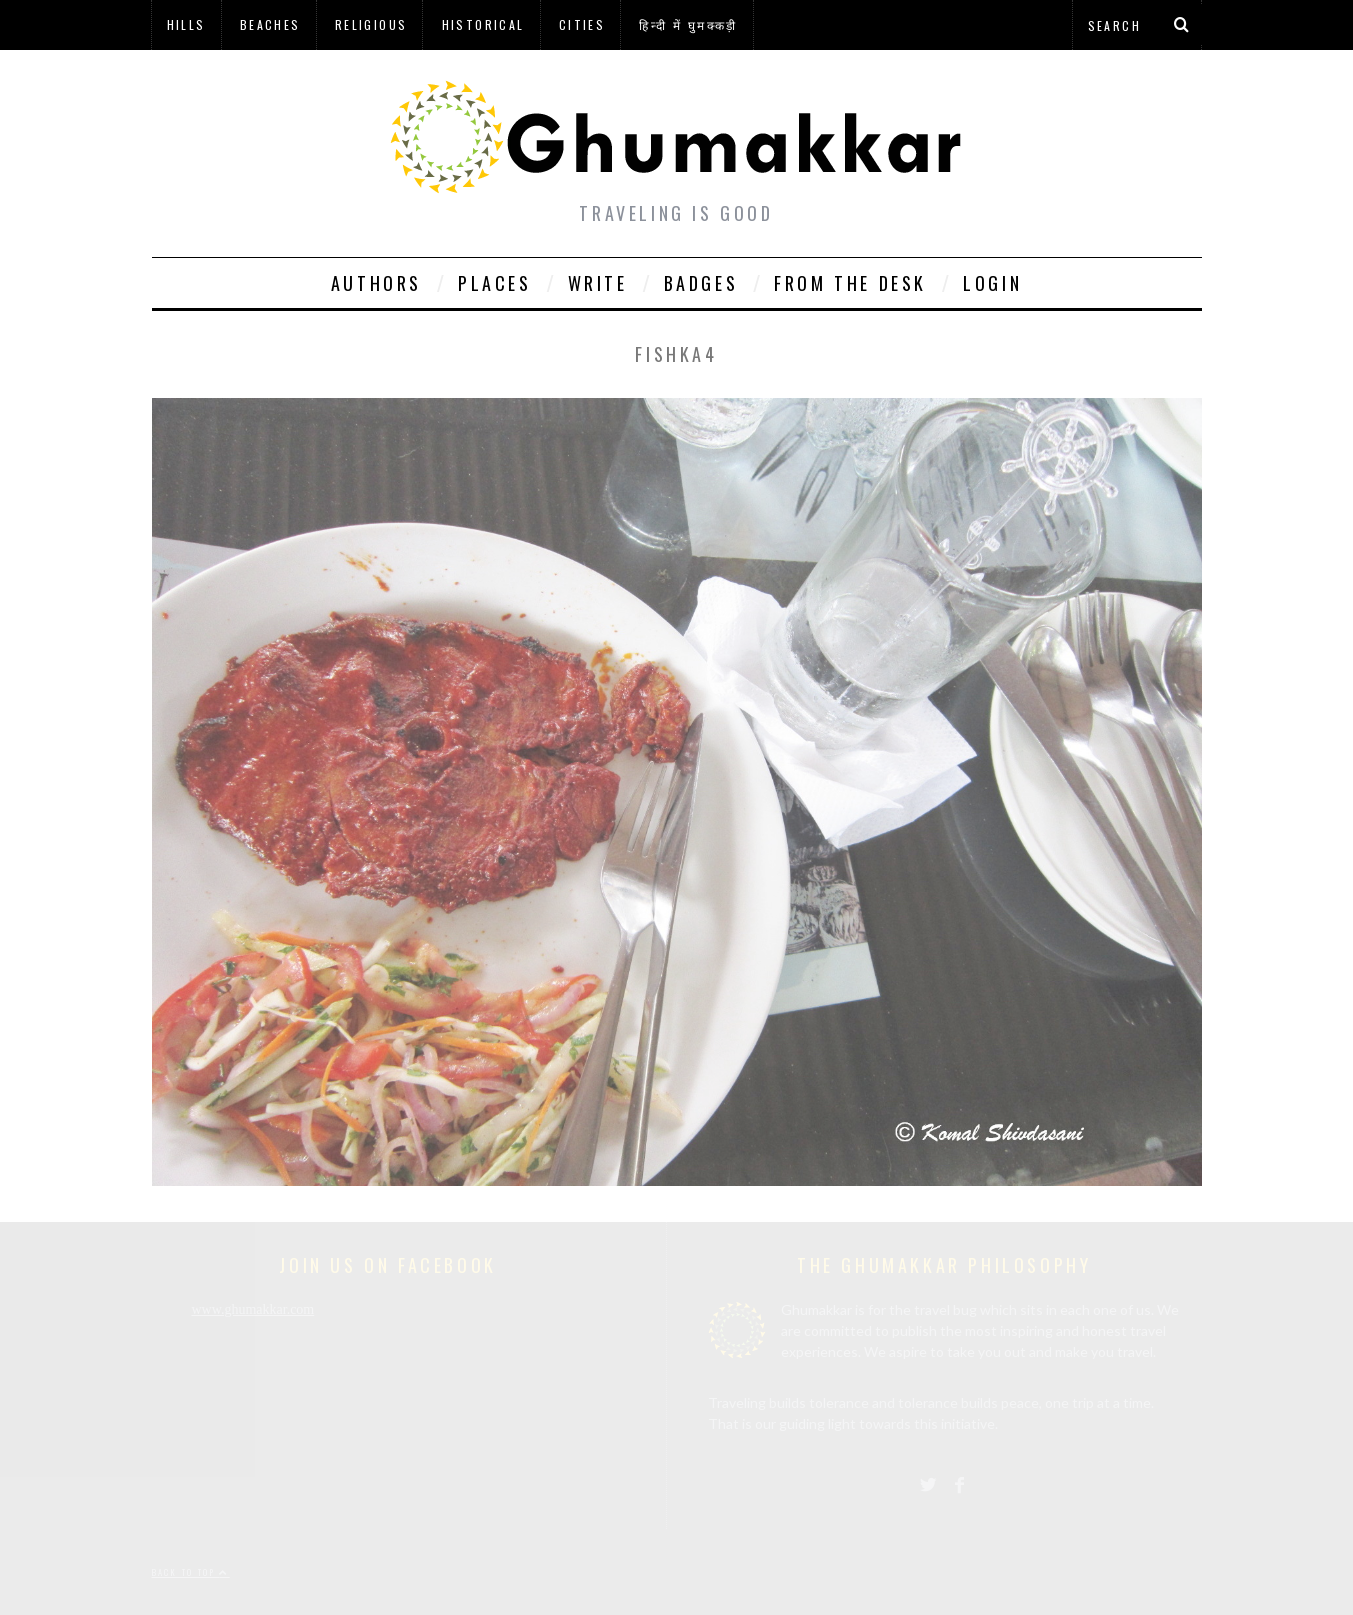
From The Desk (850, 283)
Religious (371, 24)
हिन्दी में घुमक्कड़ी (688, 24)
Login (992, 283)
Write (598, 283)
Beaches (270, 24)
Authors (376, 283)
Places (495, 283)
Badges (701, 283)
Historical (483, 24)
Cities (582, 24)
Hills (186, 24)
